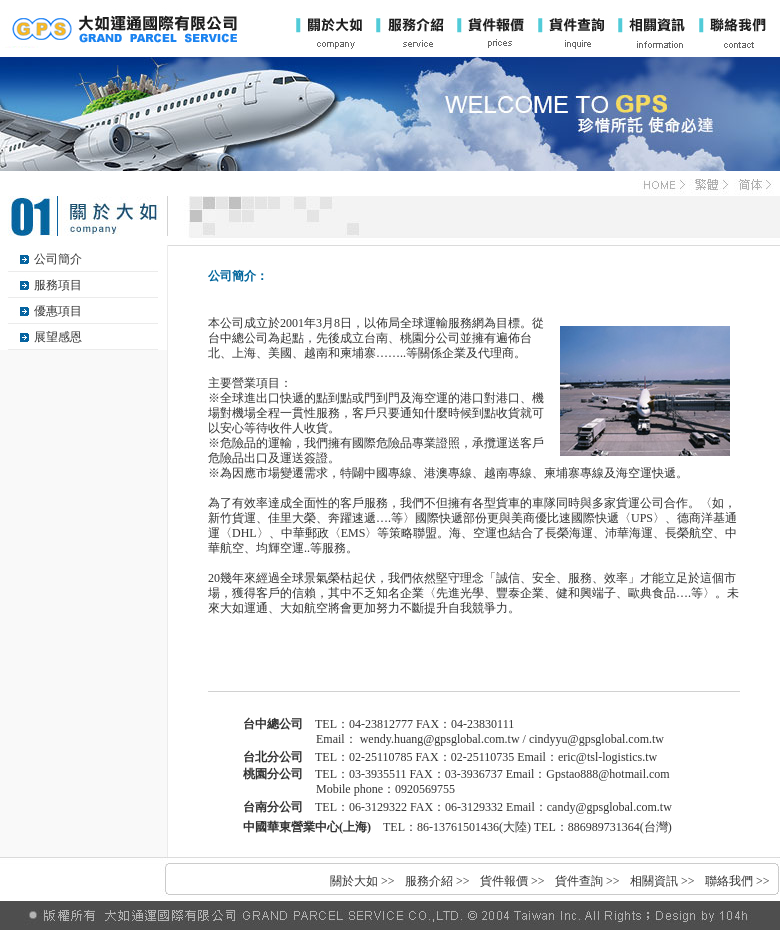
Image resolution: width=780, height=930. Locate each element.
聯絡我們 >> (737, 881)
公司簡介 (58, 259)
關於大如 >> (362, 881)
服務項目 (58, 285)
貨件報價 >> (512, 881)
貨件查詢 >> (587, 881)
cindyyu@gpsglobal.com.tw (596, 739)
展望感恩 (58, 337)
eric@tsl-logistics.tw (607, 757)
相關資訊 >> (662, 881)
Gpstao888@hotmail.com (607, 774)
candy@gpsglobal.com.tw (609, 807)
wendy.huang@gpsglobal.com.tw (440, 739)
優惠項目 (58, 311)
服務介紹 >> (437, 881)
